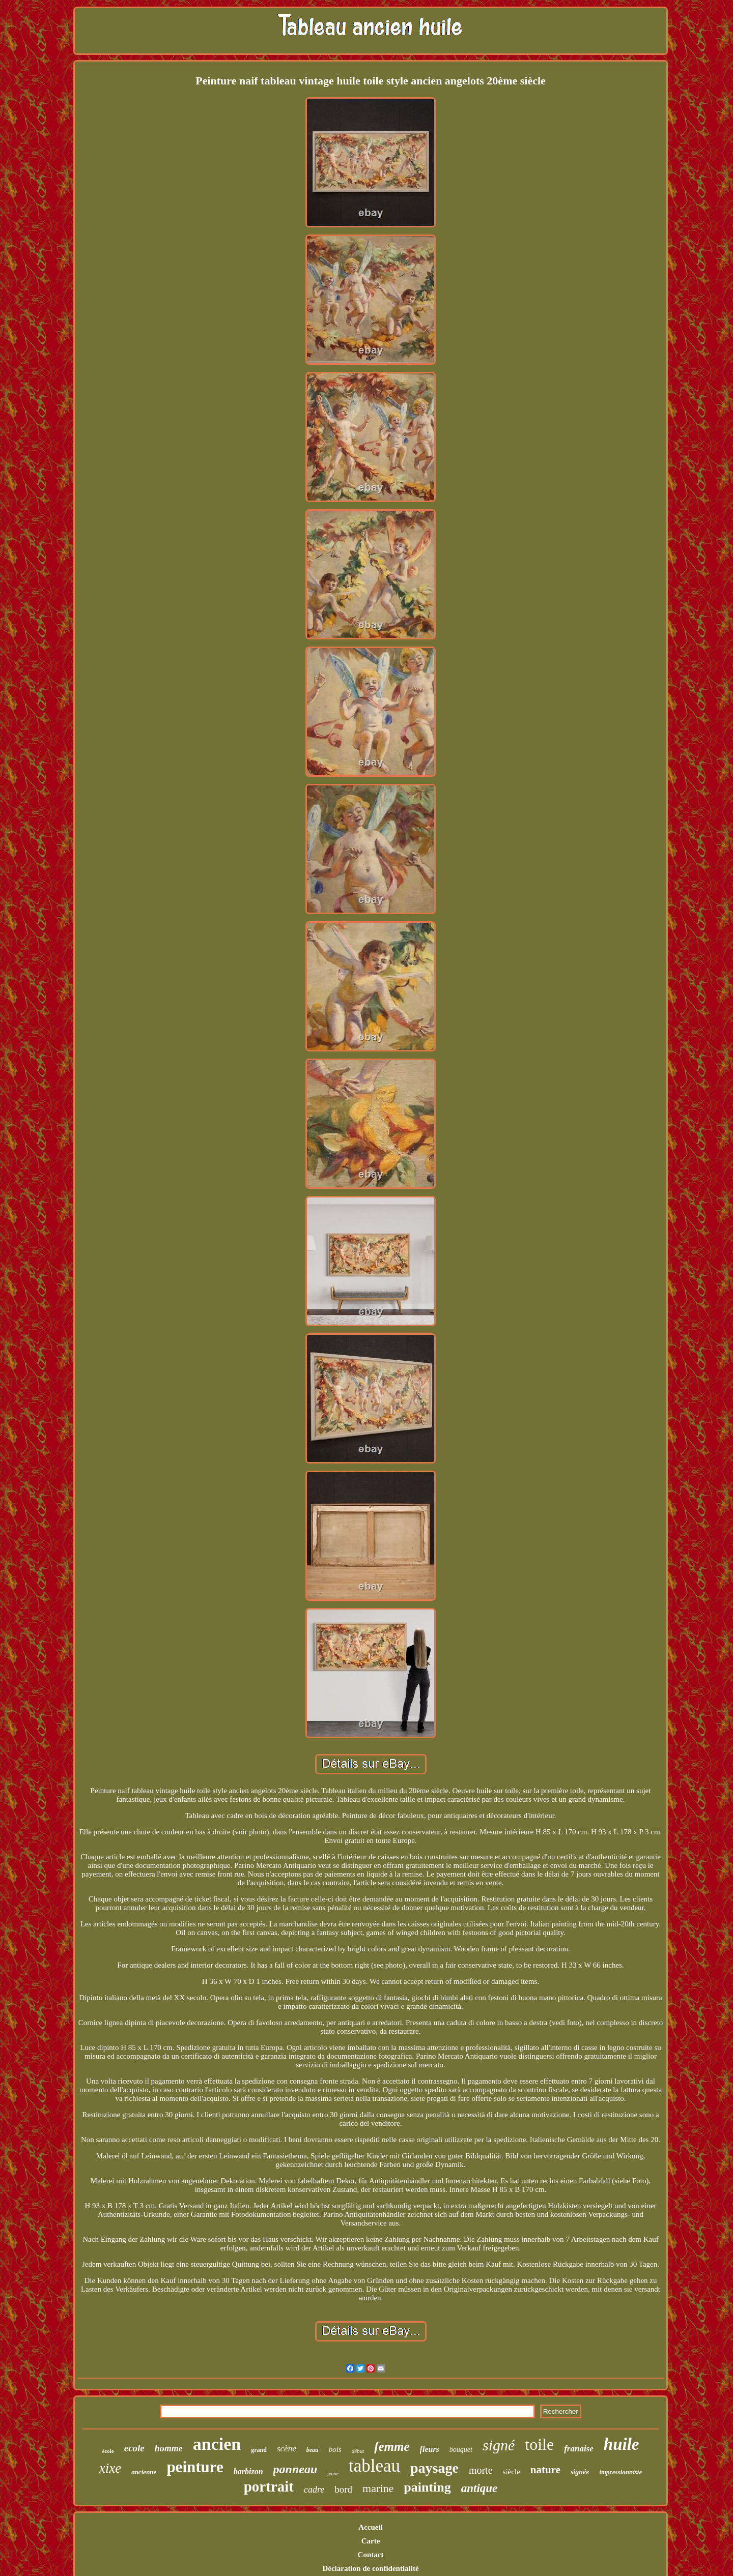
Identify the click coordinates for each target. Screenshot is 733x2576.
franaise (579, 2448)
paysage (434, 2468)
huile (621, 2444)
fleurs (429, 2449)
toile (539, 2444)
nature (545, 2470)
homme (169, 2448)
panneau (295, 2469)
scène (286, 2448)
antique (479, 2488)
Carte (370, 2541)
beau (312, 2449)
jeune (333, 2473)
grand (259, 2449)
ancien (217, 2444)
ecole (134, 2448)
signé (499, 2445)
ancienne (143, 2472)
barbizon (248, 2471)
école (108, 2451)
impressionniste (620, 2472)
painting (427, 2487)
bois (335, 2449)
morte (481, 2470)
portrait (269, 2486)
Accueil (370, 2527)
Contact (371, 2555)
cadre (314, 2489)
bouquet (460, 2449)
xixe (110, 2468)
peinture (194, 2467)
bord (343, 2489)
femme (391, 2446)
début (358, 2451)
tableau (374, 2466)
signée (580, 2472)
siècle (511, 2472)
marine (377, 2488)
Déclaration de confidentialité (370, 2568)
